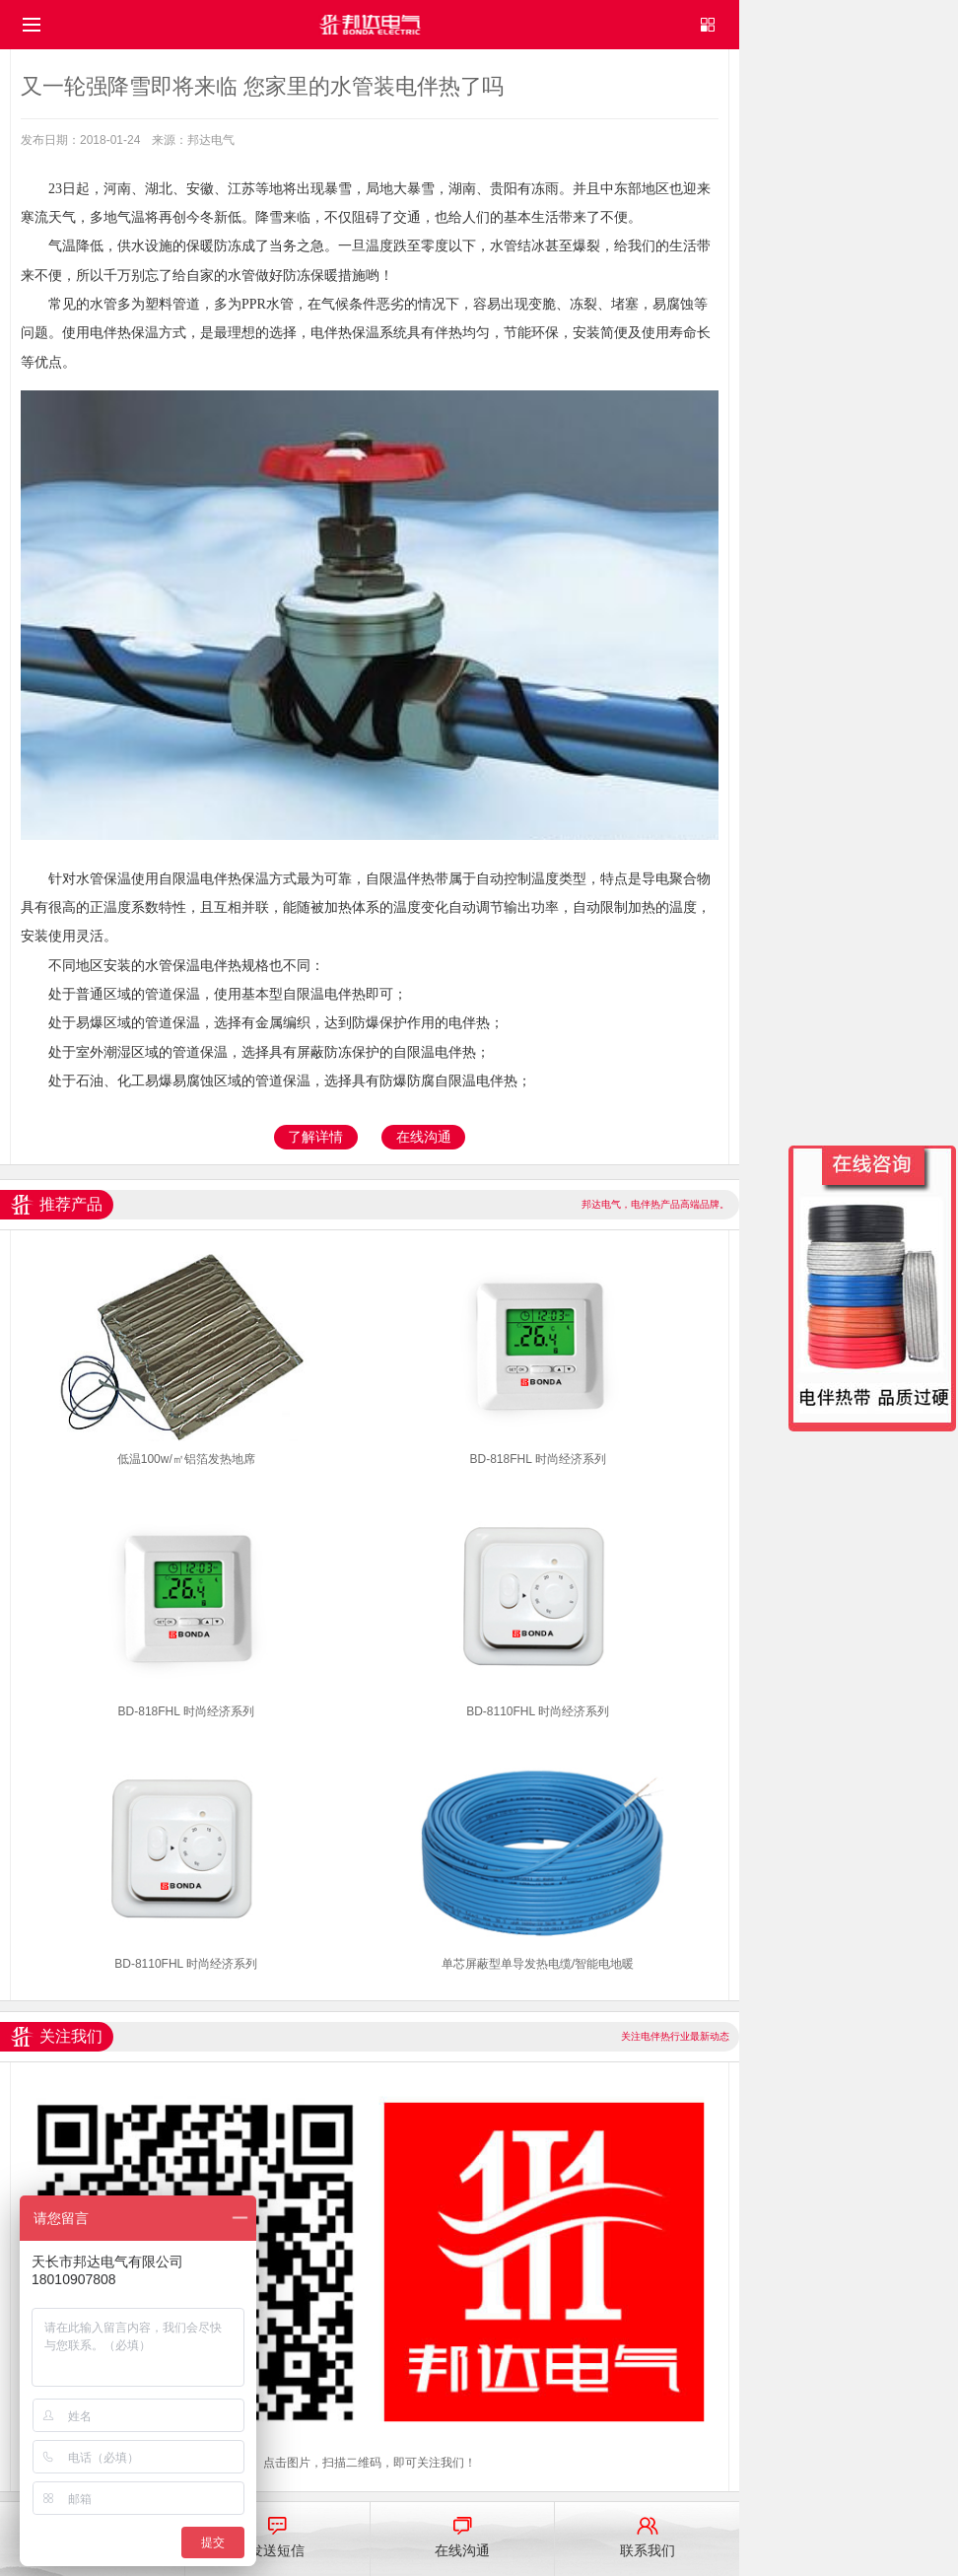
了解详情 (315, 1137)
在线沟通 (423, 1137)
